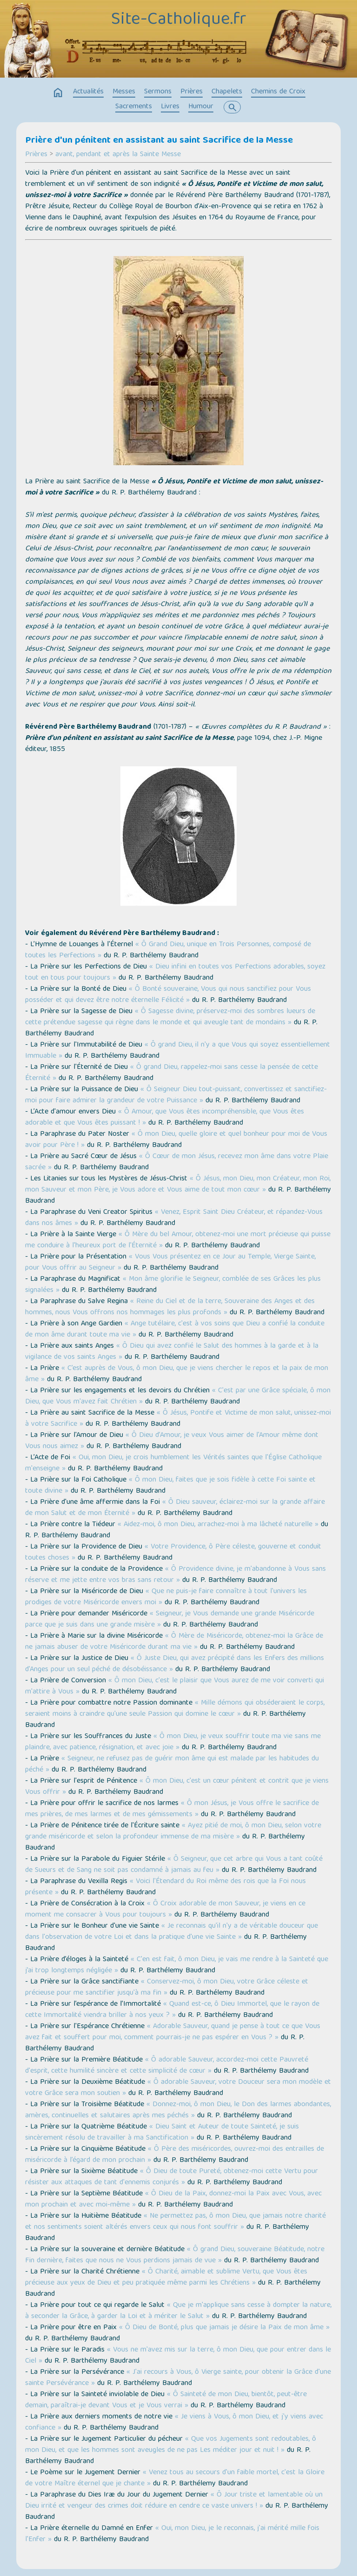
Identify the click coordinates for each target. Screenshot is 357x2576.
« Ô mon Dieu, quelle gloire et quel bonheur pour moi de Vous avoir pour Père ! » (176, 1140)
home (58, 93)
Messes (123, 92)
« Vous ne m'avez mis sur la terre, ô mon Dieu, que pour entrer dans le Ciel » (178, 2356)
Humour (200, 106)
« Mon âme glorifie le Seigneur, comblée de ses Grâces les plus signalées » (173, 1285)
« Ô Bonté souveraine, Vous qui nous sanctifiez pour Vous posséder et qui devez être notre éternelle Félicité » (168, 995)
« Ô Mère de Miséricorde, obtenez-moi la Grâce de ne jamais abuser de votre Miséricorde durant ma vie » (174, 1642)
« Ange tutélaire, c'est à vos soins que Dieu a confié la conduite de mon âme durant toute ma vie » (174, 1330)
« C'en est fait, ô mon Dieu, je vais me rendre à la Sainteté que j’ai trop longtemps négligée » (176, 1965)
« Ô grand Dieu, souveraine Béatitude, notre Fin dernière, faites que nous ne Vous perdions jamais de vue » (174, 2255)
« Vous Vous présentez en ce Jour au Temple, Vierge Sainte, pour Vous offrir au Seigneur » (170, 1263)
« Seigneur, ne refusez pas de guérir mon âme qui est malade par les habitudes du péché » (172, 1764)
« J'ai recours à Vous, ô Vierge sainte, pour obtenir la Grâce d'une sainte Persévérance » (178, 2378)
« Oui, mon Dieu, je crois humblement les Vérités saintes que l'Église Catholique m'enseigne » (173, 1463)
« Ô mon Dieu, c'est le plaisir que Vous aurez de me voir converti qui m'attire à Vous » (174, 1686)
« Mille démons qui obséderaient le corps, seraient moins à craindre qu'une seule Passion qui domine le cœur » (174, 1709)
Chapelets (227, 92)
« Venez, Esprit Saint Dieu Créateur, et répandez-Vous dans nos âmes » (174, 1218)
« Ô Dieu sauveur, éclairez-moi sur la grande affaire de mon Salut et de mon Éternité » (175, 1508)
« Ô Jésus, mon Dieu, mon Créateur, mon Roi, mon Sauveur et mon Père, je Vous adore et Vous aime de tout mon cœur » (178, 1185)
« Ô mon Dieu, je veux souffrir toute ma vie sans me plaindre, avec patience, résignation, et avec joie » (173, 1742)
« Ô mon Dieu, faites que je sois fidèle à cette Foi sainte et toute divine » (170, 1486)
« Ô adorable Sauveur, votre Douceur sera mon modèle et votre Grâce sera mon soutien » (178, 2088)
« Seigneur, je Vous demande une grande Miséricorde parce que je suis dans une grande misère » (169, 1620)
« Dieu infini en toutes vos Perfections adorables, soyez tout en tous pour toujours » (175, 973)
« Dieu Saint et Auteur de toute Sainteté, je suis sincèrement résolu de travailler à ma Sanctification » (162, 2133)
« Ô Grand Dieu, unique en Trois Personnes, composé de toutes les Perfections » (168, 950)
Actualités (88, 92)
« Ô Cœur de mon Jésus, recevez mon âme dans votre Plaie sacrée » (176, 1162)
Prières (191, 92)
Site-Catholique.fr (178, 20)
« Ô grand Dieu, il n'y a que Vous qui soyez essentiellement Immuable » (177, 1051)
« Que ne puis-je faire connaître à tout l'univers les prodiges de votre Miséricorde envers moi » (166, 1597)
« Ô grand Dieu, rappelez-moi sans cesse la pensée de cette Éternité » (171, 1073)
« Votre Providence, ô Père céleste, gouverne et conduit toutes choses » (173, 1553)
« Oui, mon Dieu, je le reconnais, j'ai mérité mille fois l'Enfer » (172, 2534)
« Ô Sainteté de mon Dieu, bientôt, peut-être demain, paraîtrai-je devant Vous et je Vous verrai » (166, 2400)
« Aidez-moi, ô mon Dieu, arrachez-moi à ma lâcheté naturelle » (218, 1524)
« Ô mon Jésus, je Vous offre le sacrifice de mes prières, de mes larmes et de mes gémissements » (172, 1809)
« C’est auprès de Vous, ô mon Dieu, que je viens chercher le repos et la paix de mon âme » (176, 1374)
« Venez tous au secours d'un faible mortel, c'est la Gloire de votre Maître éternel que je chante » (174, 2478)
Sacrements (133, 106)
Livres (170, 106)
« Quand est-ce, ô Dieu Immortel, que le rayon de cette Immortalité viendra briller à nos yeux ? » (172, 2010)
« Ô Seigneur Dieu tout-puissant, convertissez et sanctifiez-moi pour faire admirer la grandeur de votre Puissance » (176, 1095)
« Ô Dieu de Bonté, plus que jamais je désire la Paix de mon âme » (224, 2327)
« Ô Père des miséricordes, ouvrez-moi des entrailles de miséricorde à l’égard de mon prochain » (174, 2155)
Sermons (158, 92)
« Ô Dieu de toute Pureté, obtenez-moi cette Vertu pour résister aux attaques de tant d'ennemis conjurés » (171, 2177)
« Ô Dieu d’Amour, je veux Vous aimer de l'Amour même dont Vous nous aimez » (171, 1441)
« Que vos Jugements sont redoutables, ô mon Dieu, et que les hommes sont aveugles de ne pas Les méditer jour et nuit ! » (170, 2445)
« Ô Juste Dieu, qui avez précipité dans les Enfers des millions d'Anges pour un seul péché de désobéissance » (174, 1664)
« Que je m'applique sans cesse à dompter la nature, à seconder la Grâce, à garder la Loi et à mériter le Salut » (178, 2311)
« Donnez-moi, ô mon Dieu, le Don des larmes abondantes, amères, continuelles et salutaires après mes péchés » (178, 2110)
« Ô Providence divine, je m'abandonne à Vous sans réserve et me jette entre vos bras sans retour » (175, 1575)
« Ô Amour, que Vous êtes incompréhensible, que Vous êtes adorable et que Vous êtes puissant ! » (164, 1118)
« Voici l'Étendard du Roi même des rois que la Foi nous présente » (165, 1887)
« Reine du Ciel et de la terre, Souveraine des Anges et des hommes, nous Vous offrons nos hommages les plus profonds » (170, 1307)
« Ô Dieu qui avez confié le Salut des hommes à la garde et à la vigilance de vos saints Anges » (171, 1352)
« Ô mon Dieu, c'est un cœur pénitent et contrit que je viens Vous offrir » (177, 1787)
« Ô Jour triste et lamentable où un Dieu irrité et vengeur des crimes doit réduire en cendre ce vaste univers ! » (174, 2501)
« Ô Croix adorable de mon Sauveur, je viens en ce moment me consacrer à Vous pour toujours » (165, 1909)
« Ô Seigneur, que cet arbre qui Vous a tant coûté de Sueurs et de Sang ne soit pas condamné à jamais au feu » (174, 1865)
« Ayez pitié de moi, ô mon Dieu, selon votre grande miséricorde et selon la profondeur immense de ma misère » (173, 1831)
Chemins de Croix (278, 92)
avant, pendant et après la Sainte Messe (118, 154)
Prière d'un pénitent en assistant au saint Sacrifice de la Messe (159, 140)
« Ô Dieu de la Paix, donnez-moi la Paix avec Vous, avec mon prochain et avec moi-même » (173, 2199)
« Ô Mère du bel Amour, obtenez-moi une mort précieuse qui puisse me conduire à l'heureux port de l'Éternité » (178, 1240)
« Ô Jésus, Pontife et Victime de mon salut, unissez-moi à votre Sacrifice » (178, 1419)
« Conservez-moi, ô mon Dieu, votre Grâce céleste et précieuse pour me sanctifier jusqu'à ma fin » (166, 1988)
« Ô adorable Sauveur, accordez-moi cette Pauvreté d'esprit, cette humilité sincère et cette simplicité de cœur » (166, 2066)
